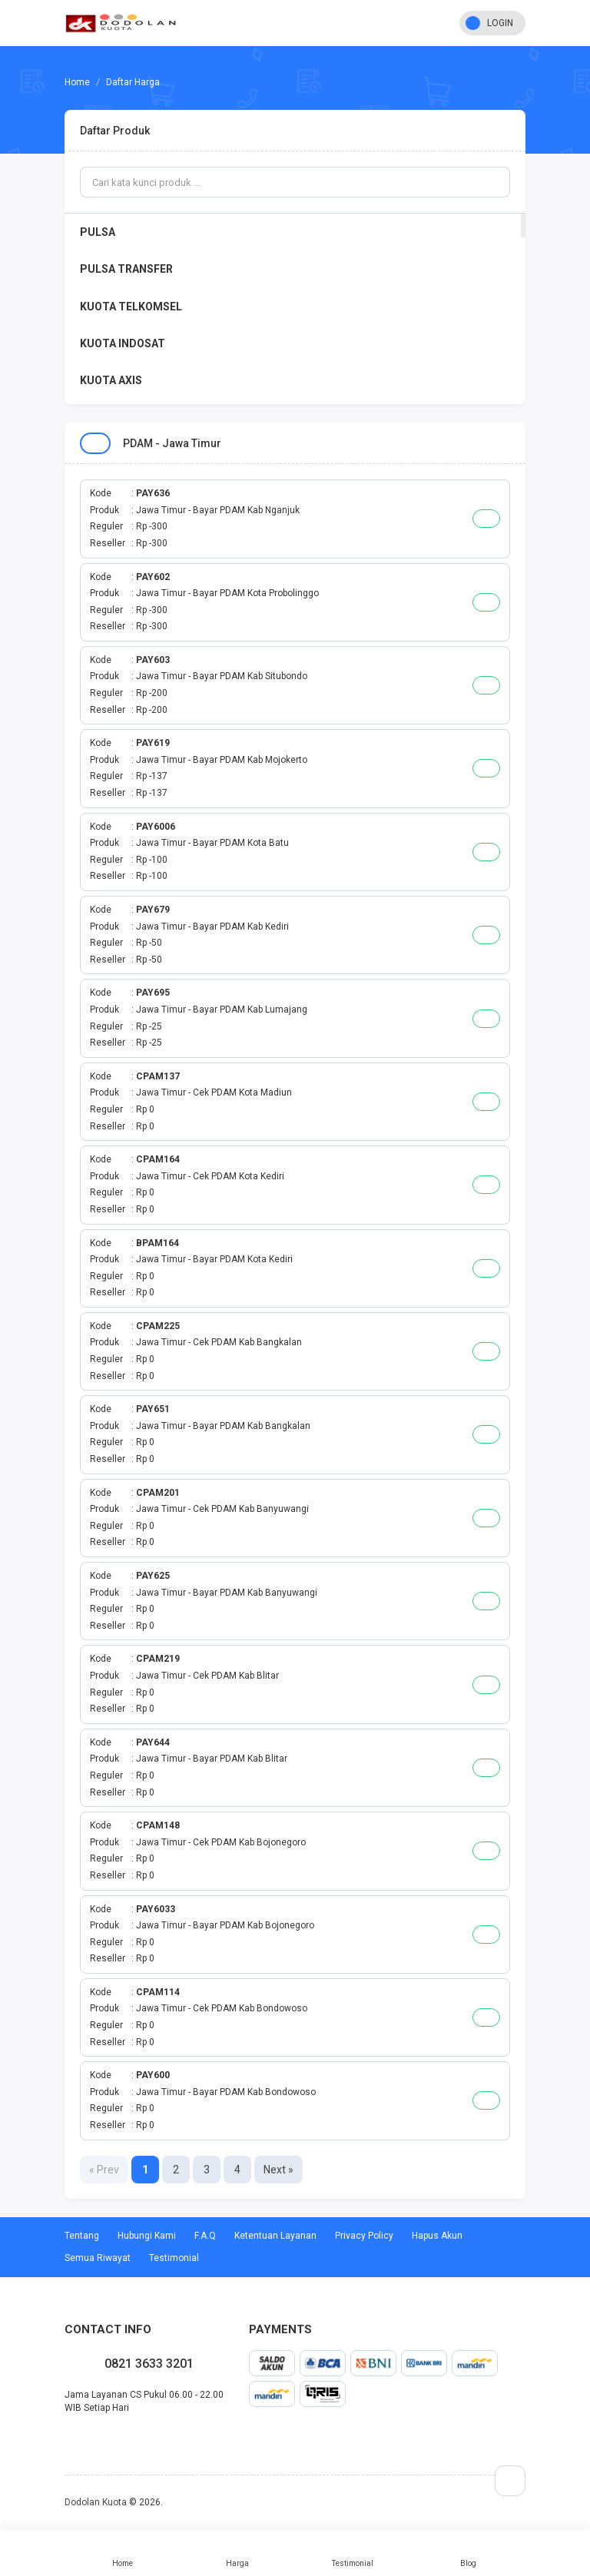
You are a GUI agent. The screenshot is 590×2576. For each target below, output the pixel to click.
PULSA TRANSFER (126, 269)
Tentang (82, 2235)
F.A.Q (205, 2235)
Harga (237, 2553)
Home (122, 2553)
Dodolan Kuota (96, 2502)
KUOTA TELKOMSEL (131, 306)
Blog (467, 2553)
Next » (278, 2169)
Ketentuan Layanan (275, 2235)
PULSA (97, 232)
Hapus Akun (437, 2235)
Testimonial (352, 2553)
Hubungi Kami (147, 2235)
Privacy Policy (364, 2235)
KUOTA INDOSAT (122, 343)
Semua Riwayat (98, 2258)
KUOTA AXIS (111, 380)
